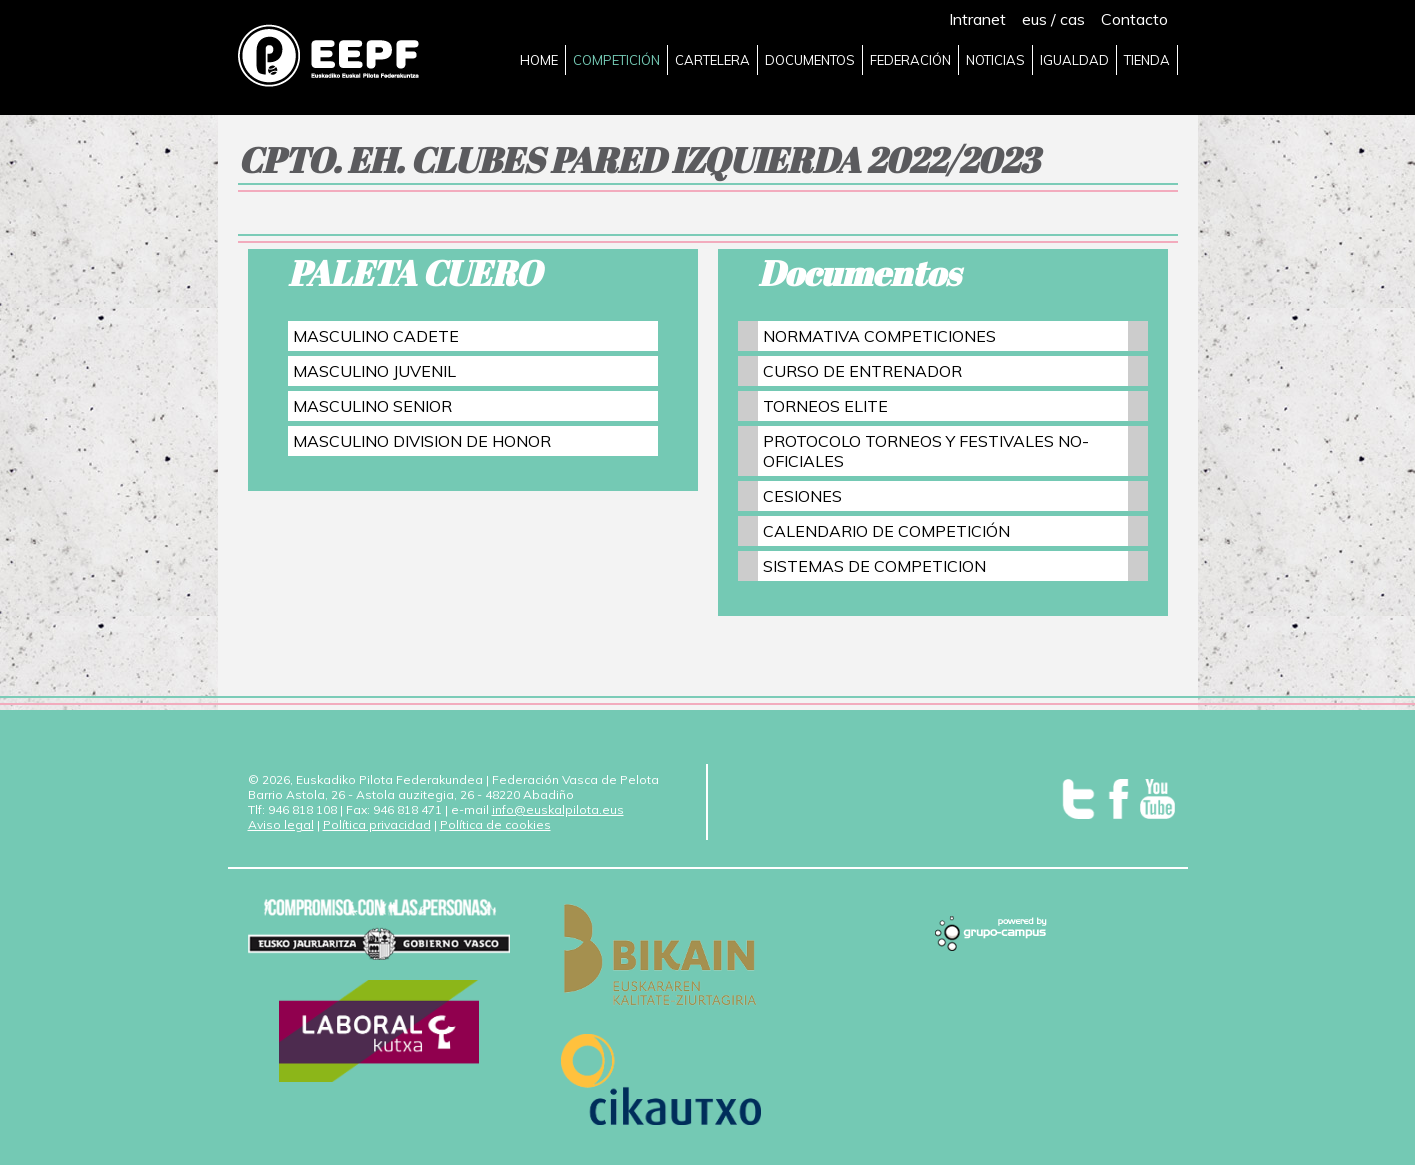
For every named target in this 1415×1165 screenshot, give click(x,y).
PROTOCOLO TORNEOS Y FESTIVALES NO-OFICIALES (926, 451)
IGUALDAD (1074, 60)
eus (1034, 19)
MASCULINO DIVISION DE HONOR (422, 441)
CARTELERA (712, 60)
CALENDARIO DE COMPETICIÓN (886, 531)
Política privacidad (377, 824)
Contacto (1134, 19)
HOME (539, 60)
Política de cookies (495, 824)
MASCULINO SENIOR (372, 406)
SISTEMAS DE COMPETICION (874, 566)
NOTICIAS (995, 60)
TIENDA (1147, 60)
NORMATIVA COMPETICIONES (879, 336)
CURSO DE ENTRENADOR (862, 371)
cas (1072, 19)
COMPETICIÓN (616, 60)
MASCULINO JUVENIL (374, 371)
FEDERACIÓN (910, 60)
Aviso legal (281, 824)
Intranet (977, 19)
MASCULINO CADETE (376, 336)
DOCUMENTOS (810, 60)
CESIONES (802, 496)
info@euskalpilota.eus (558, 809)
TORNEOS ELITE (825, 406)
